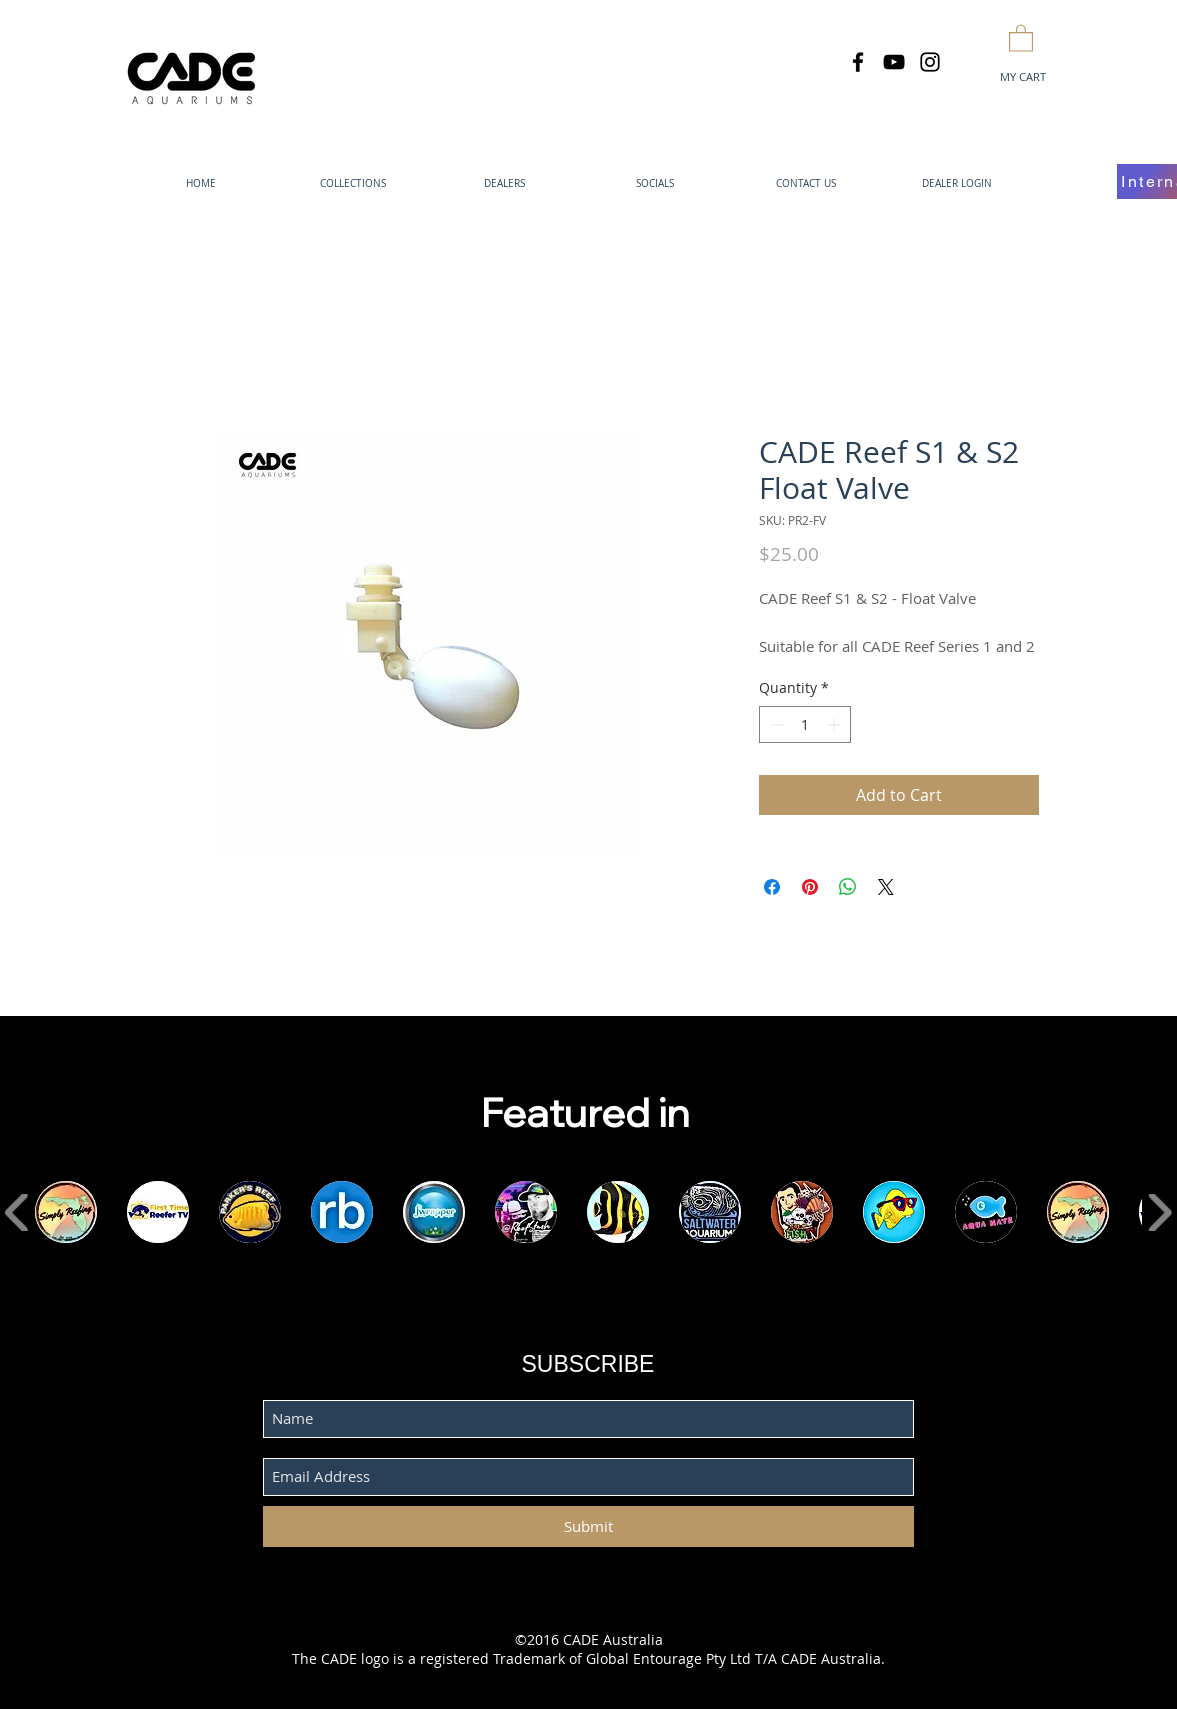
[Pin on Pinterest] (810, 887)
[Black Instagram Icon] (930, 62)
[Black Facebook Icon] (858, 62)
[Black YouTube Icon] (894, 62)
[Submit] (588, 1526)
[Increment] (835, 724)
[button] (1021, 37)
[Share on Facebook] (772, 887)
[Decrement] (774, 724)
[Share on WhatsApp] (848, 887)
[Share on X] (886, 887)
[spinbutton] (805, 724)
